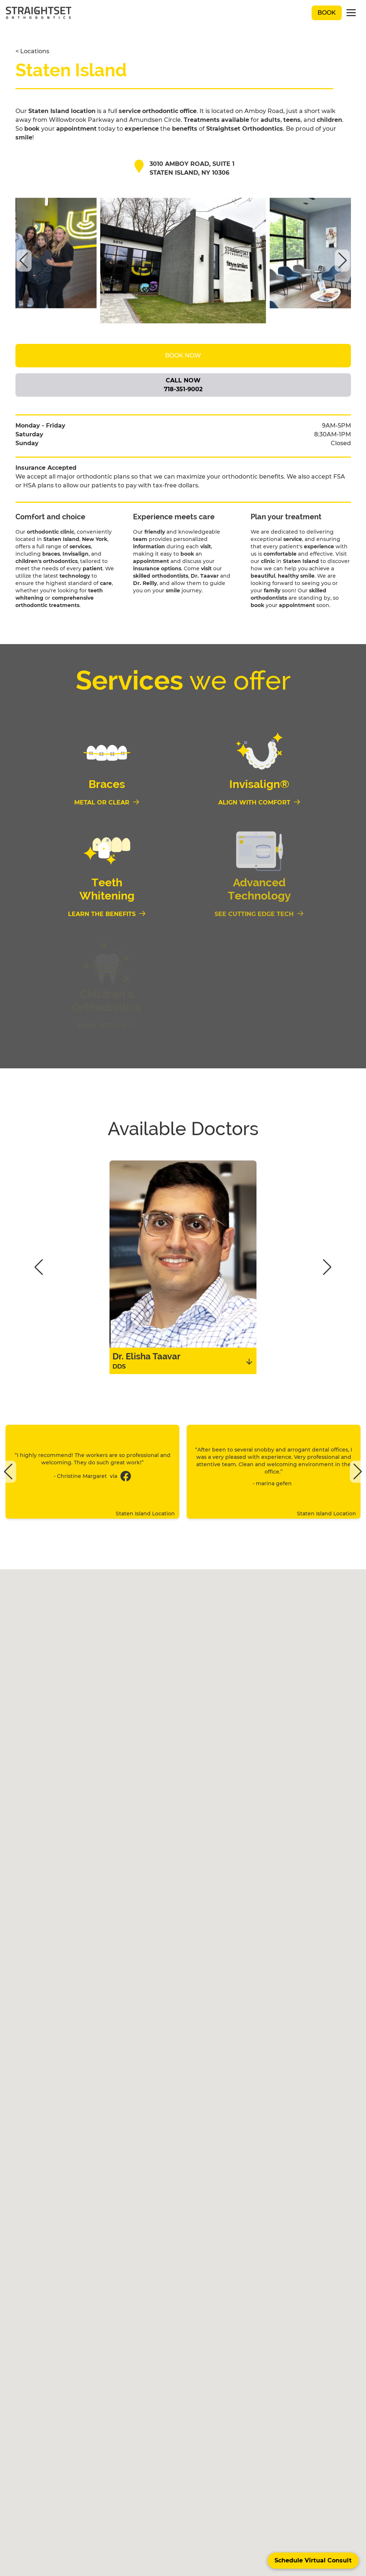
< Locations (32, 51)
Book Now (183, 355)
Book (326, 12)
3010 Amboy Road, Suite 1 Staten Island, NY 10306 (192, 168)
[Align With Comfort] (259, 802)
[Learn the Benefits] (107, 914)
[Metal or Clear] (107, 802)
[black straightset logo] (38, 13)
